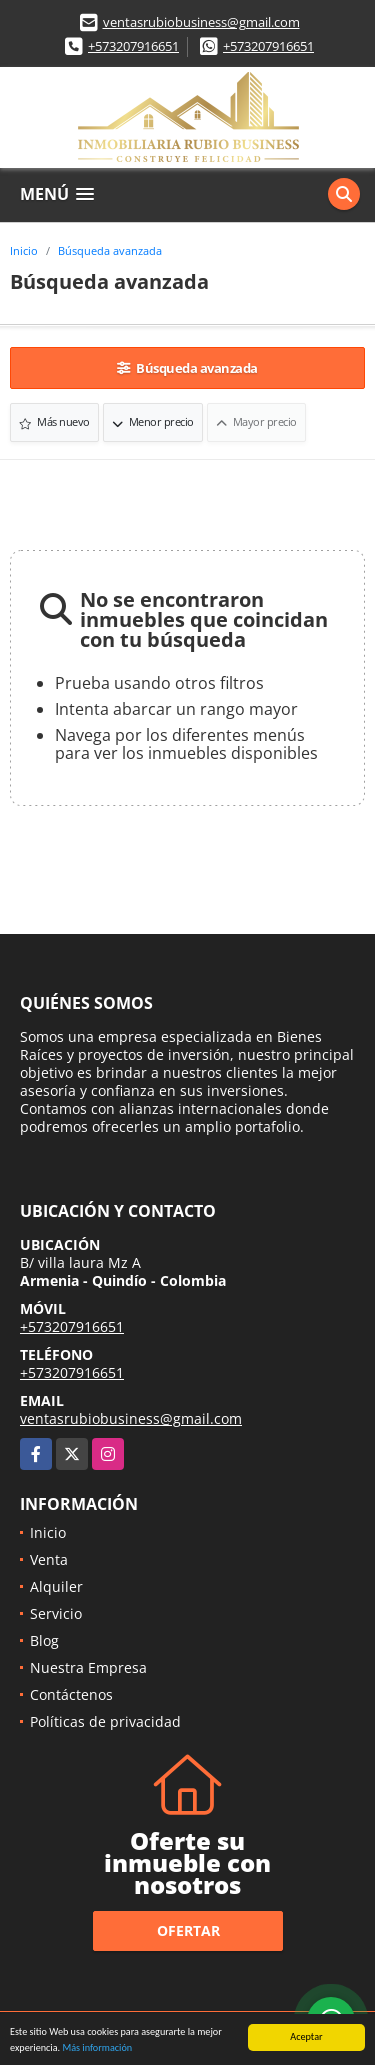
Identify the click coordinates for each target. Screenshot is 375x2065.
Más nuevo (54, 421)
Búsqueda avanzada (110, 250)
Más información (97, 2048)
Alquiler (56, 1586)
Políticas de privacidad (105, 1721)
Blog (44, 1640)
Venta (49, 1559)
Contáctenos (71, 1694)
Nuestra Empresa (88, 1667)
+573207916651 (133, 46)
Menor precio (153, 421)
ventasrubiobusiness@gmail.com (201, 22)
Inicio (24, 250)
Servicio (56, 1613)
